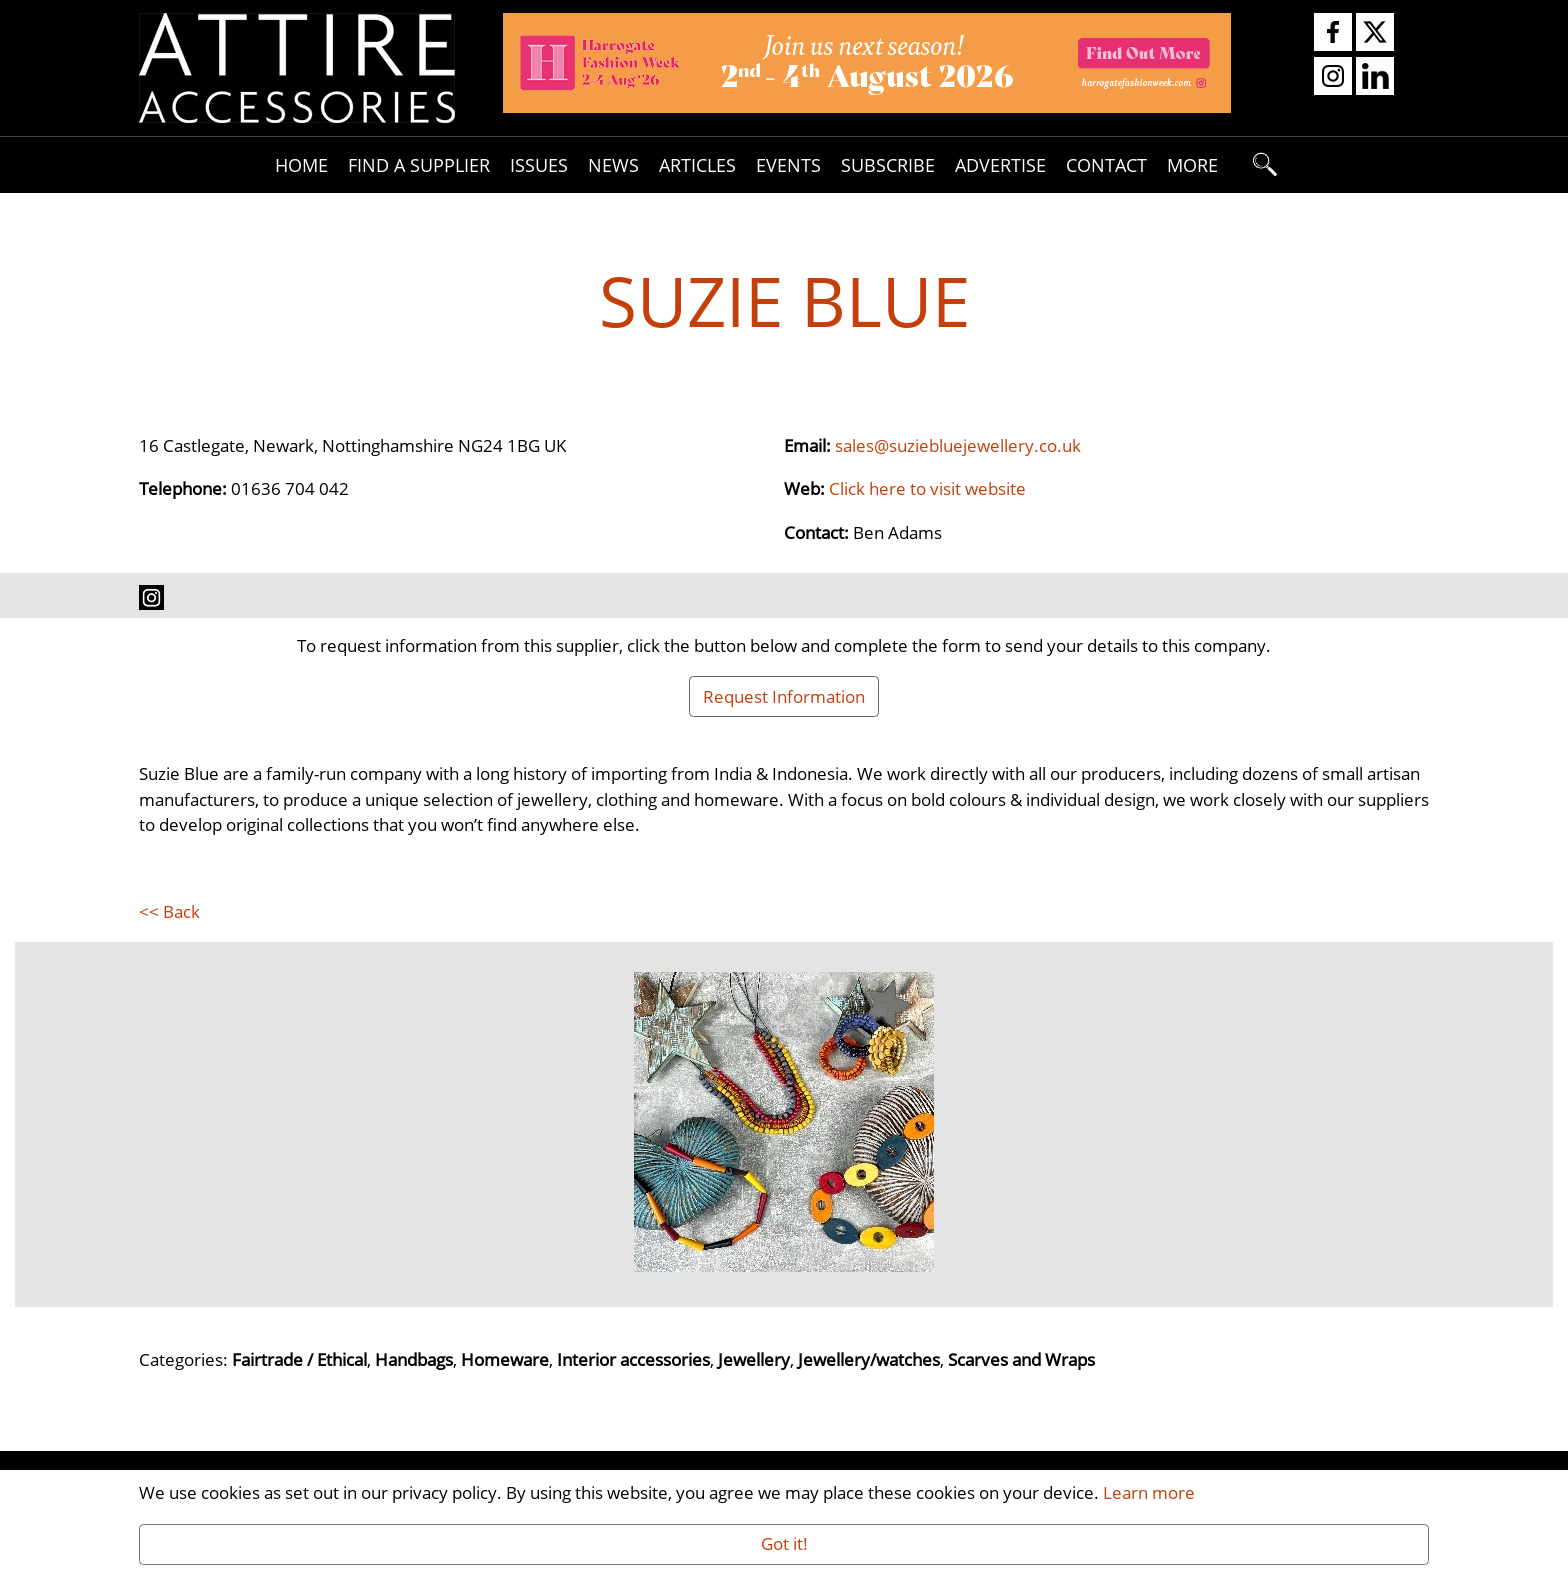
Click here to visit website (927, 488)
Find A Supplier (419, 164)
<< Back (169, 911)
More (1192, 164)
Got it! (784, 1543)
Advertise (1000, 164)
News (613, 164)
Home (301, 164)
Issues (539, 164)
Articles (697, 164)
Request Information (784, 696)
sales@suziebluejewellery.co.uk (958, 445)
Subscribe (888, 164)
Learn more (1149, 1492)
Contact (1106, 164)
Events (788, 164)
